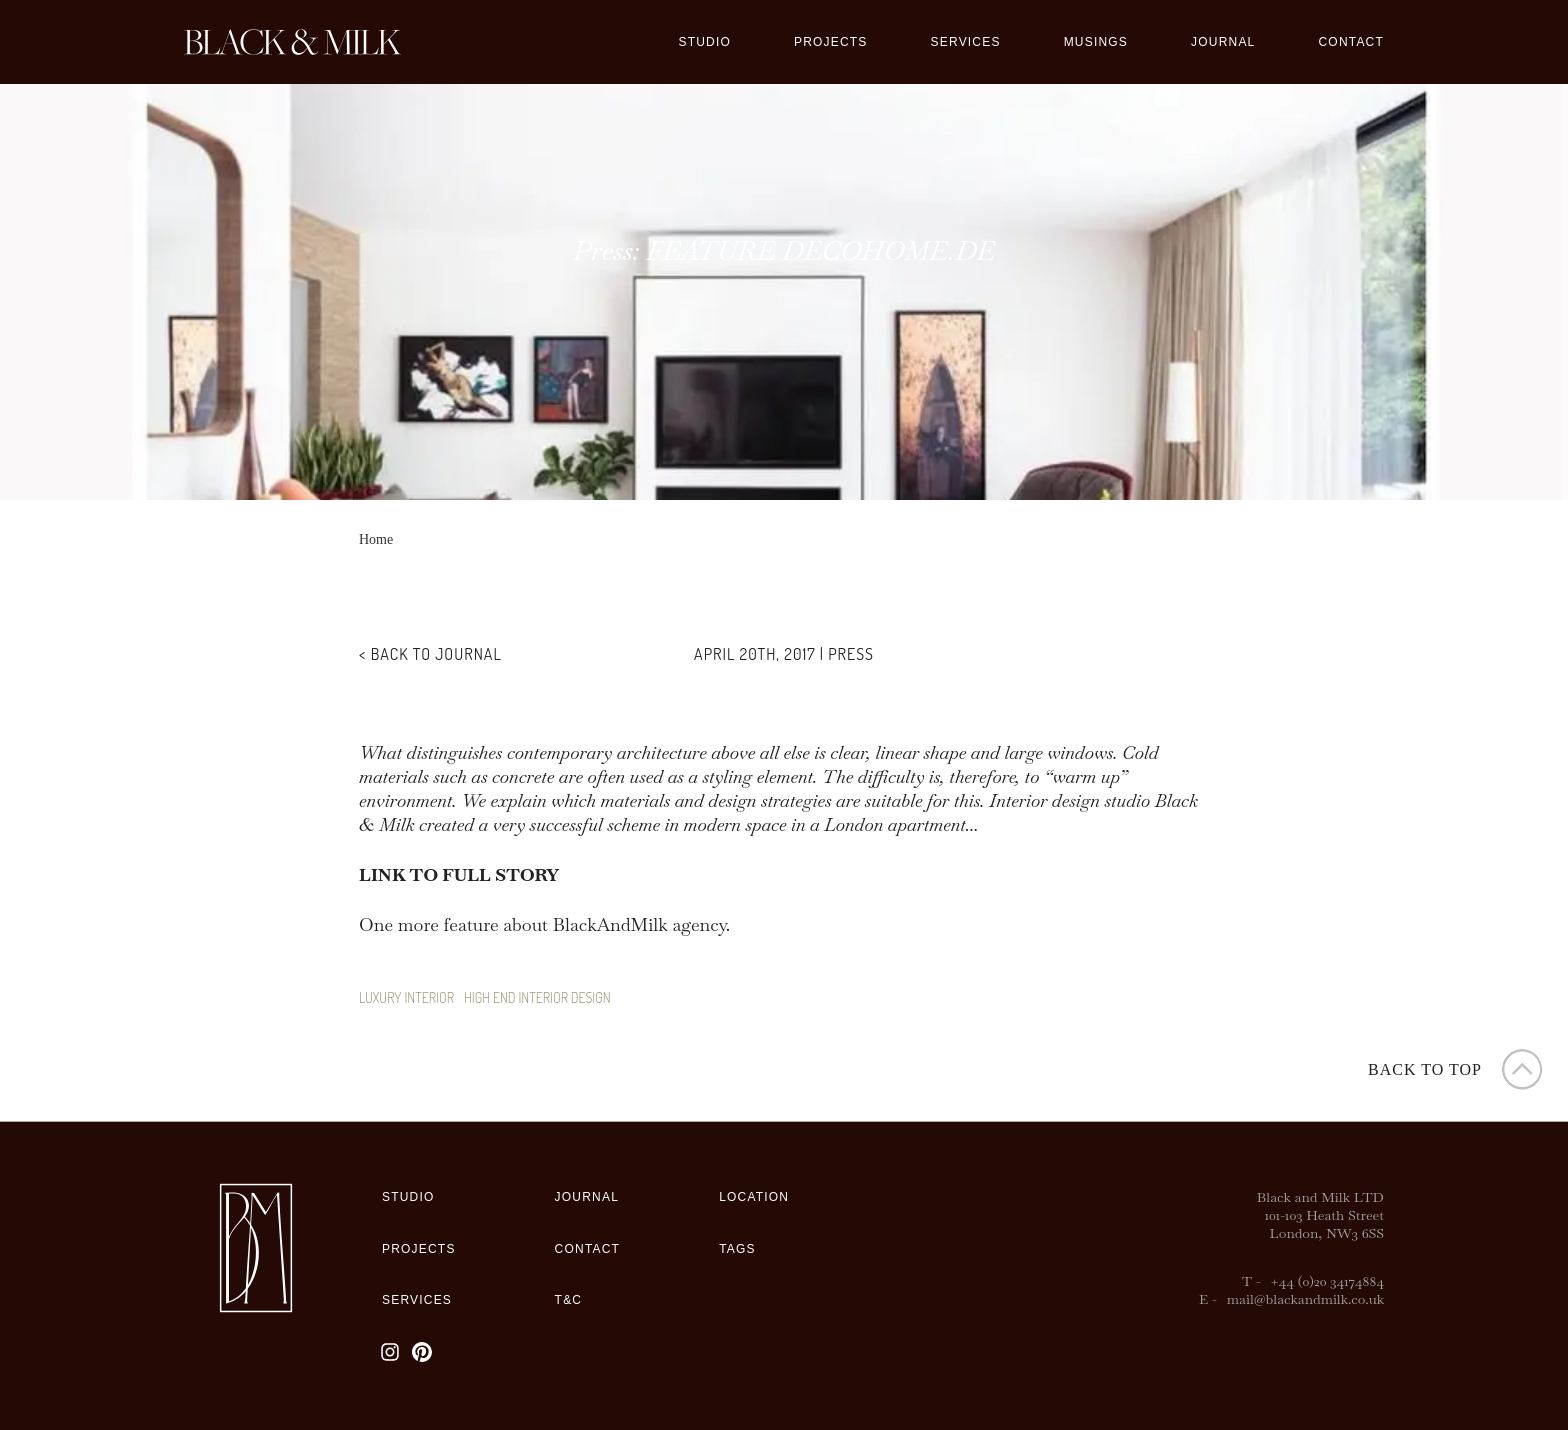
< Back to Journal (430, 654)
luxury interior (406, 997)
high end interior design (537, 997)
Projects (831, 42)
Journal (1223, 42)
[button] (1458, 1069)
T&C (569, 1300)
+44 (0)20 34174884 (1327, 1281)
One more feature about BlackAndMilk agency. (544, 924)
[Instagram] (390, 1352)
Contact (1351, 42)
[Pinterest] (422, 1352)
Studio (704, 42)
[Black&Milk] (292, 42)
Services (966, 42)
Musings (1096, 42)
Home (376, 539)
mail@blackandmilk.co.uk (1305, 1299)
